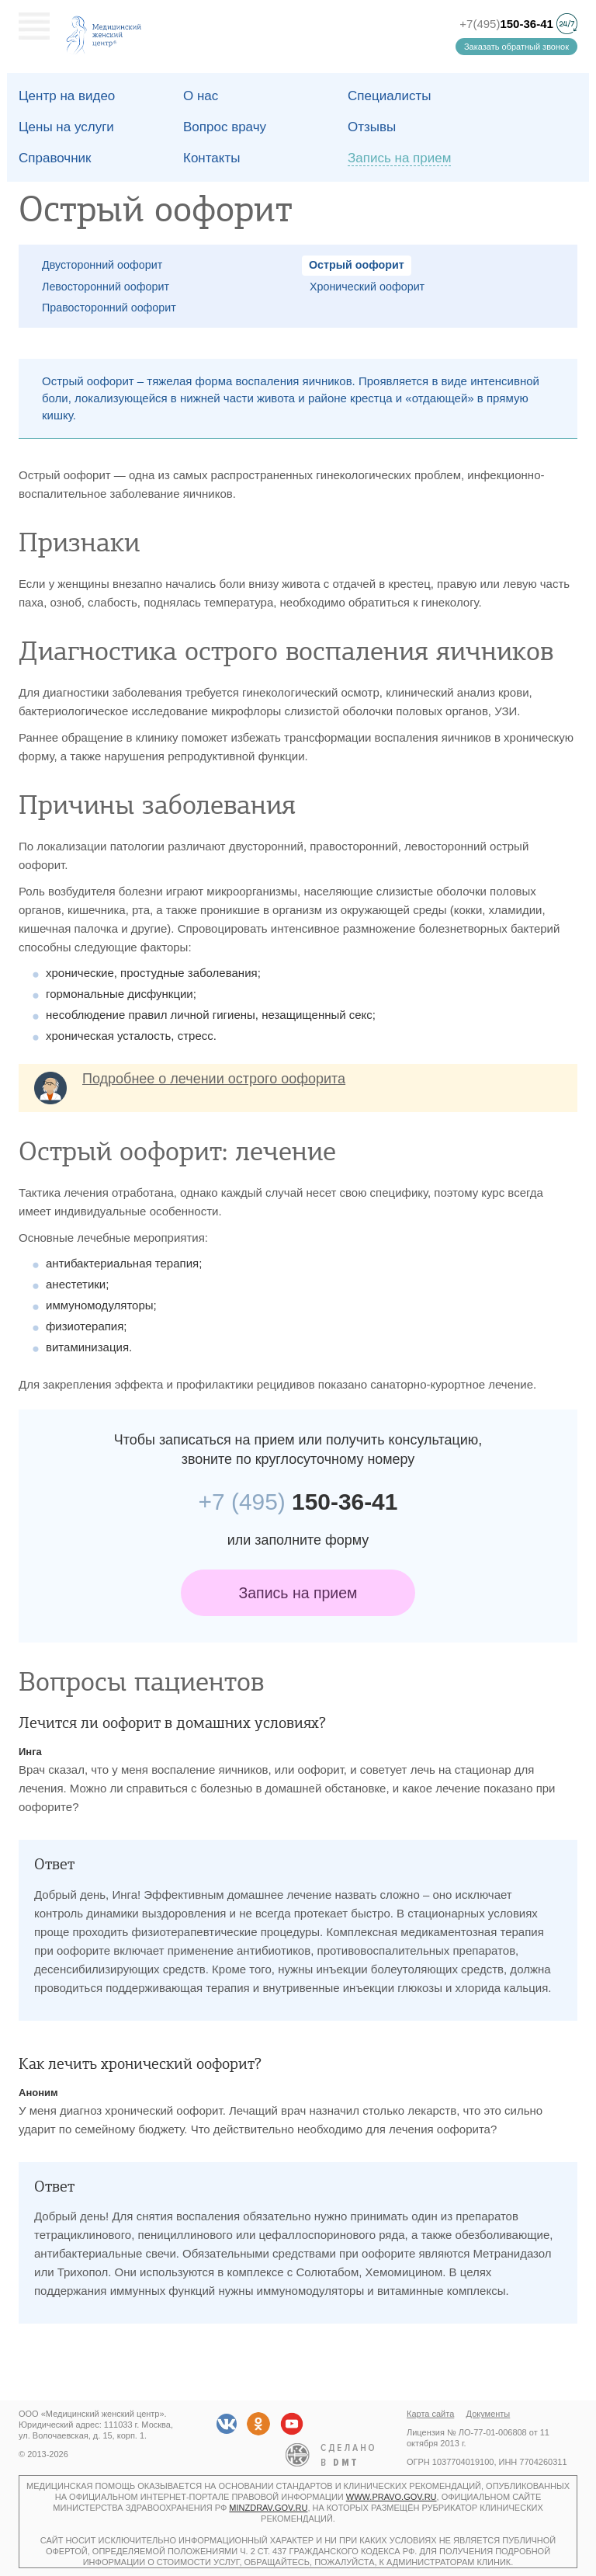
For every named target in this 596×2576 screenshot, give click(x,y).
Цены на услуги (66, 127)
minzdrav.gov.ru (268, 2507)
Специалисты (389, 96)
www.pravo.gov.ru (391, 2496)
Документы (488, 2413)
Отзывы (372, 127)
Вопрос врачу (224, 127)
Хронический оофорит (367, 286)
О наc (200, 96)
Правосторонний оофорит (109, 307)
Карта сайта (430, 2413)
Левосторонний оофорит (105, 286)
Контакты (211, 158)
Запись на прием (298, 1592)
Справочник (55, 158)
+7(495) (506, 23)
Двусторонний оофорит (102, 265)
